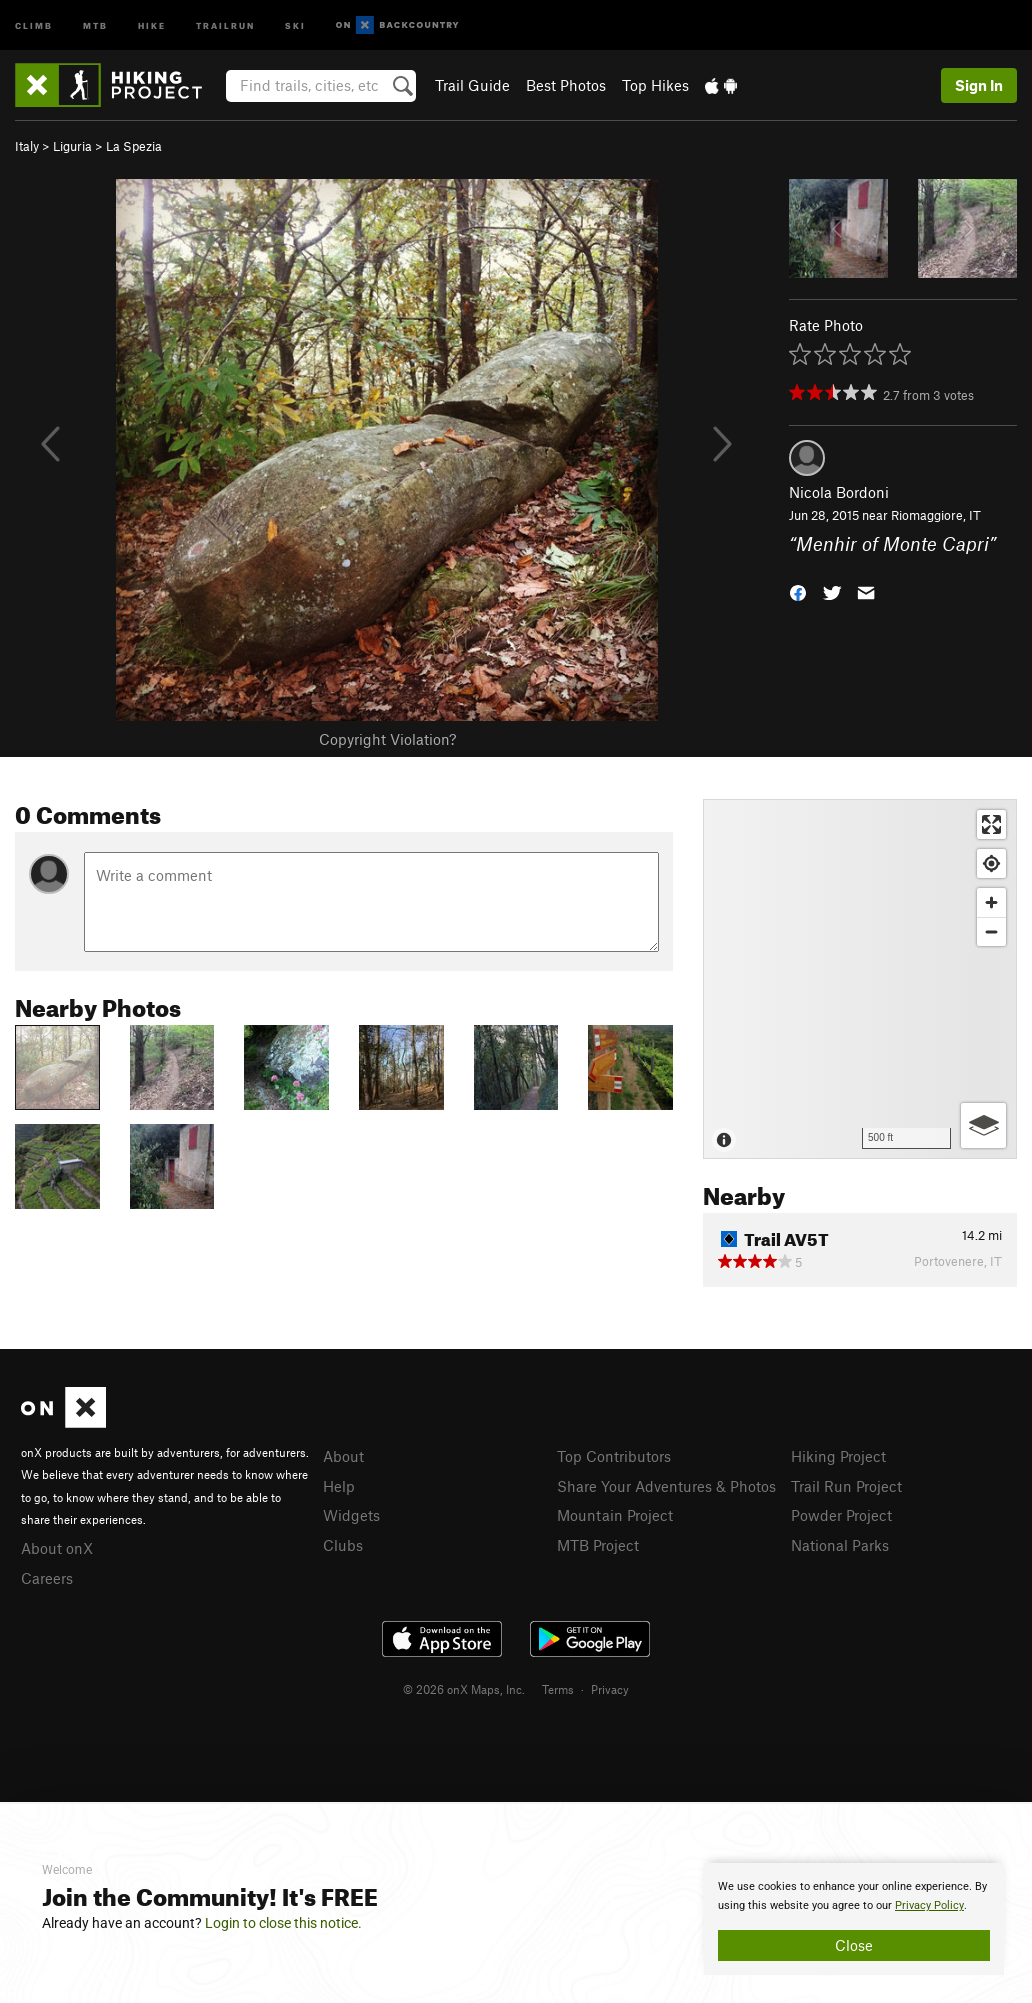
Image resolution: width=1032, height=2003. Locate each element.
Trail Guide (472, 85)
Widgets (351, 1515)
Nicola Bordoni (839, 492)
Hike (152, 24)
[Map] (860, 979)
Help (339, 1486)
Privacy (610, 1689)
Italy (27, 146)
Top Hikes (655, 85)
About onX (57, 1548)
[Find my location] (991, 863)
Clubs (343, 1545)
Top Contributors (614, 1456)
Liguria (72, 146)
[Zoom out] (991, 931)
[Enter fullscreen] (991, 824)
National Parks (840, 1545)
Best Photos (566, 85)
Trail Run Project (846, 1486)
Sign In (979, 85)
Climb (34, 24)
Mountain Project (615, 1515)
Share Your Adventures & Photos (666, 1486)
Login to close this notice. (283, 1923)
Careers (47, 1578)
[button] (798, 590)
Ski (295, 24)
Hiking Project (838, 1456)
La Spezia (134, 146)
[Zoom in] (991, 902)
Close (854, 1945)
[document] (854, 1919)
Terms (558, 1689)
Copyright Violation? (387, 739)
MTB (95, 24)
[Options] (983, 1125)
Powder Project (841, 1515)
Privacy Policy (929, 1905)
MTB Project (598, 1545)
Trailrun (225, 24)
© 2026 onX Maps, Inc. (464, 1689)
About (343, 1456)
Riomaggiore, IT (936, 515)
